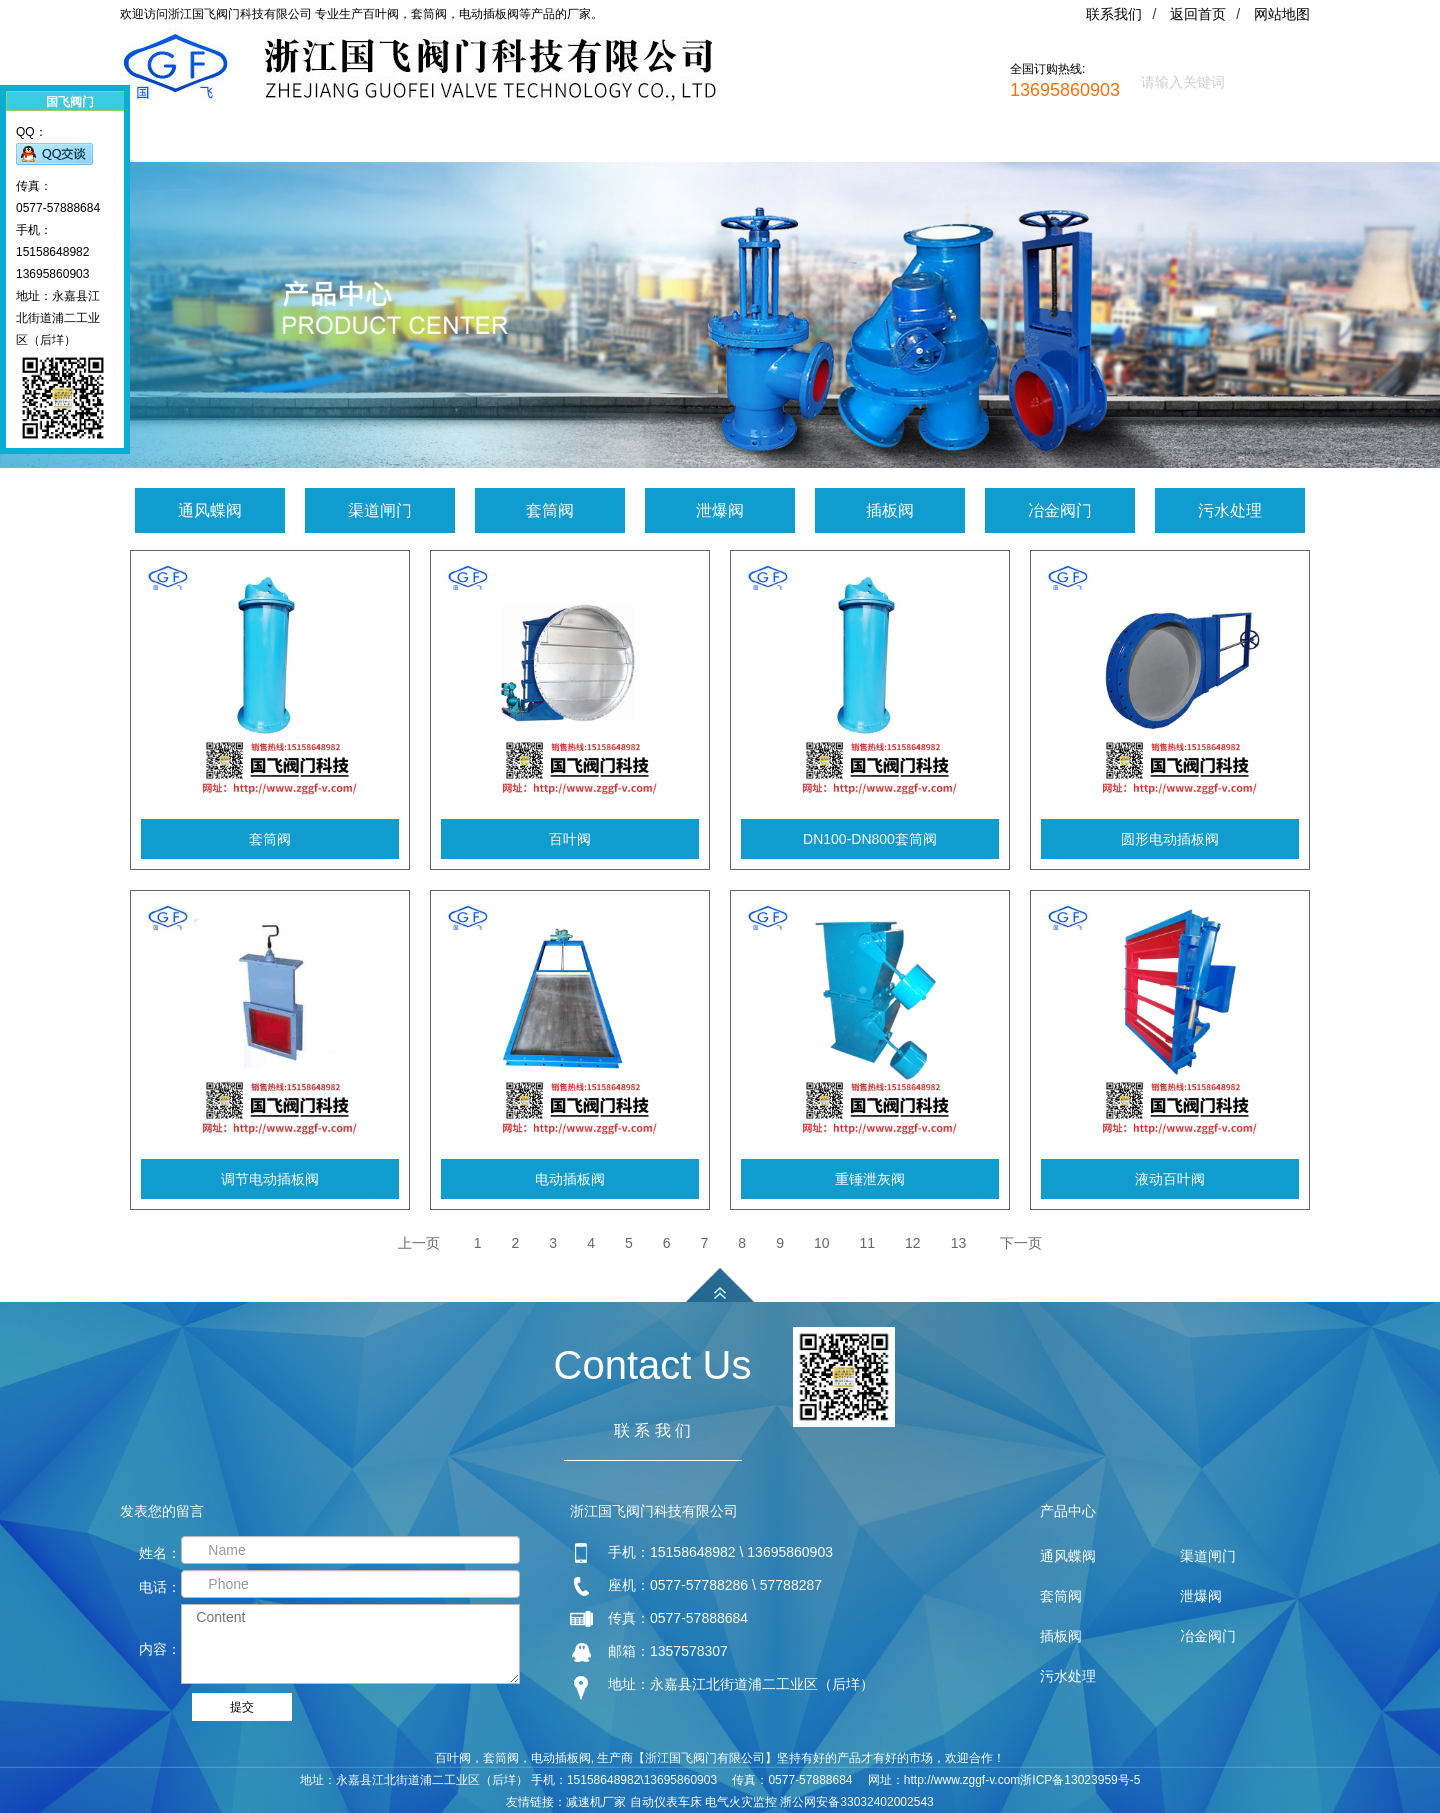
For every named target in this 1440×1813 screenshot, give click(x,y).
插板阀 (890, 510)
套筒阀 (550, 510)
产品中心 (494, 143)
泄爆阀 (720, 510)
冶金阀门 (1060, 510)
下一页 (1021, 1243)
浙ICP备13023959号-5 (1080, 1780)
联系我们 (1114, 14)
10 (822, 1243)
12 (913, 1243)
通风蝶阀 (210, 510)
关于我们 (357, 143)
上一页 (419, 1243)
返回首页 (1198, 14)
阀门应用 (768, 143)
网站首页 (220, 143)
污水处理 (1230, 510)
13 (959, 1243)
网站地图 (1282, 14)
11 (868, 1243)
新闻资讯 (631, 143)
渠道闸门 (380, 510)
